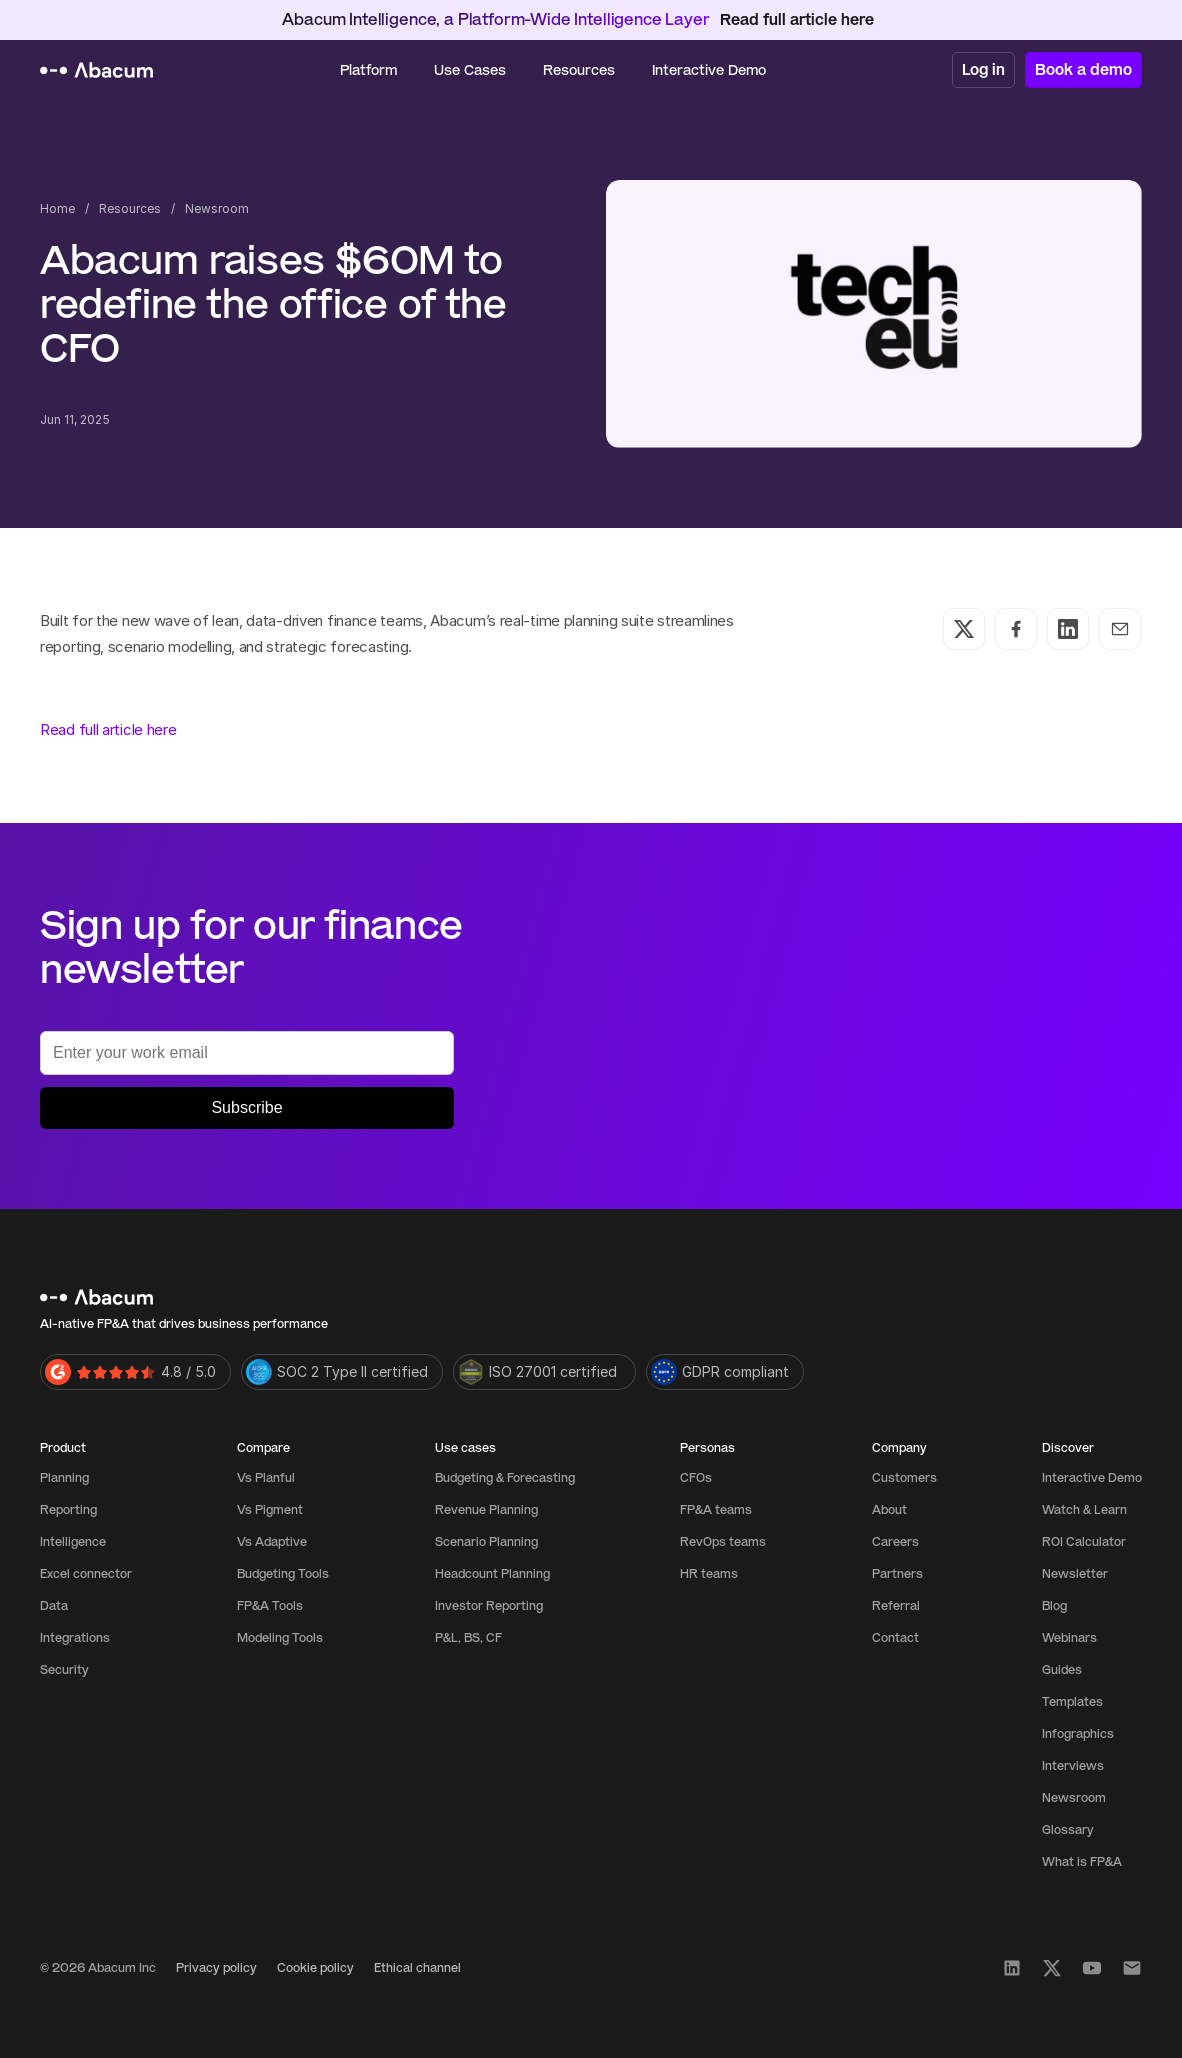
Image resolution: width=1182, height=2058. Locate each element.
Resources (130, 208)
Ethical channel (417, 1968)
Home (57, 208)
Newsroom (217, 208)
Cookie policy (315, 1968)
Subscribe (246, 1107)
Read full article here (108, 729)
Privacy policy (216, 1968)
